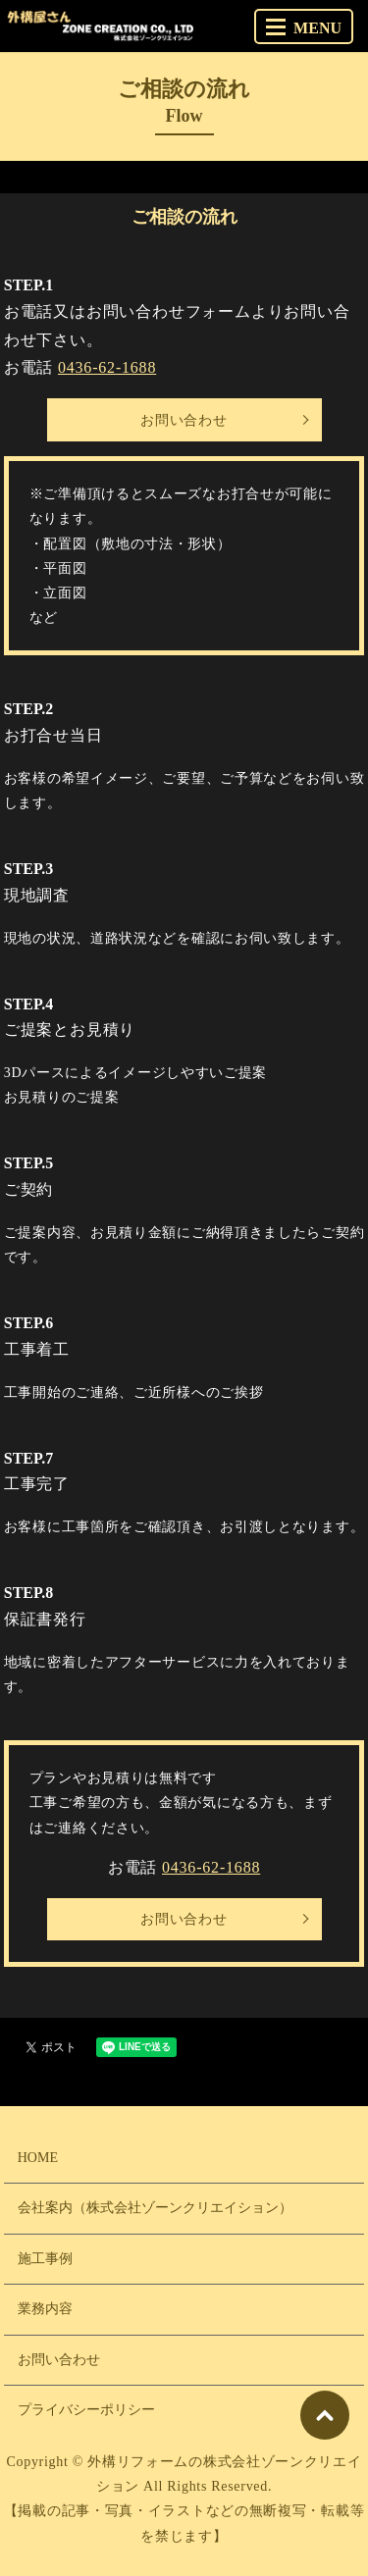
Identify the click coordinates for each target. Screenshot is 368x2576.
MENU (304, 28)
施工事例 (45, 2258)
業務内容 (45, 2308)
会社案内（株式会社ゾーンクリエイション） (155, 2207)
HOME (38, 2157)
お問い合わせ (183, 420)
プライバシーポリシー (86, 2409)
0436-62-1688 (107, 367)
